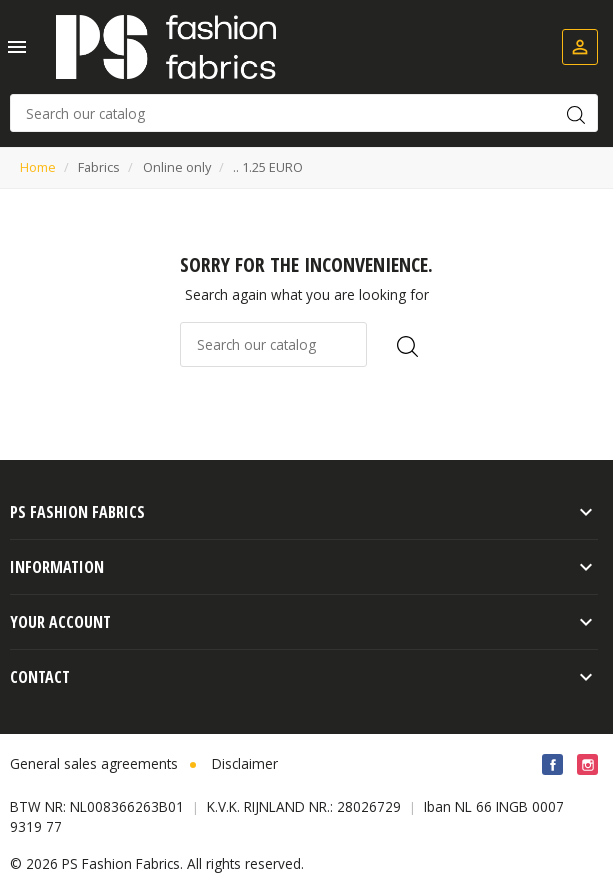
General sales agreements (94, 763)
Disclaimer (245, 763)
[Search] (304, 113)
